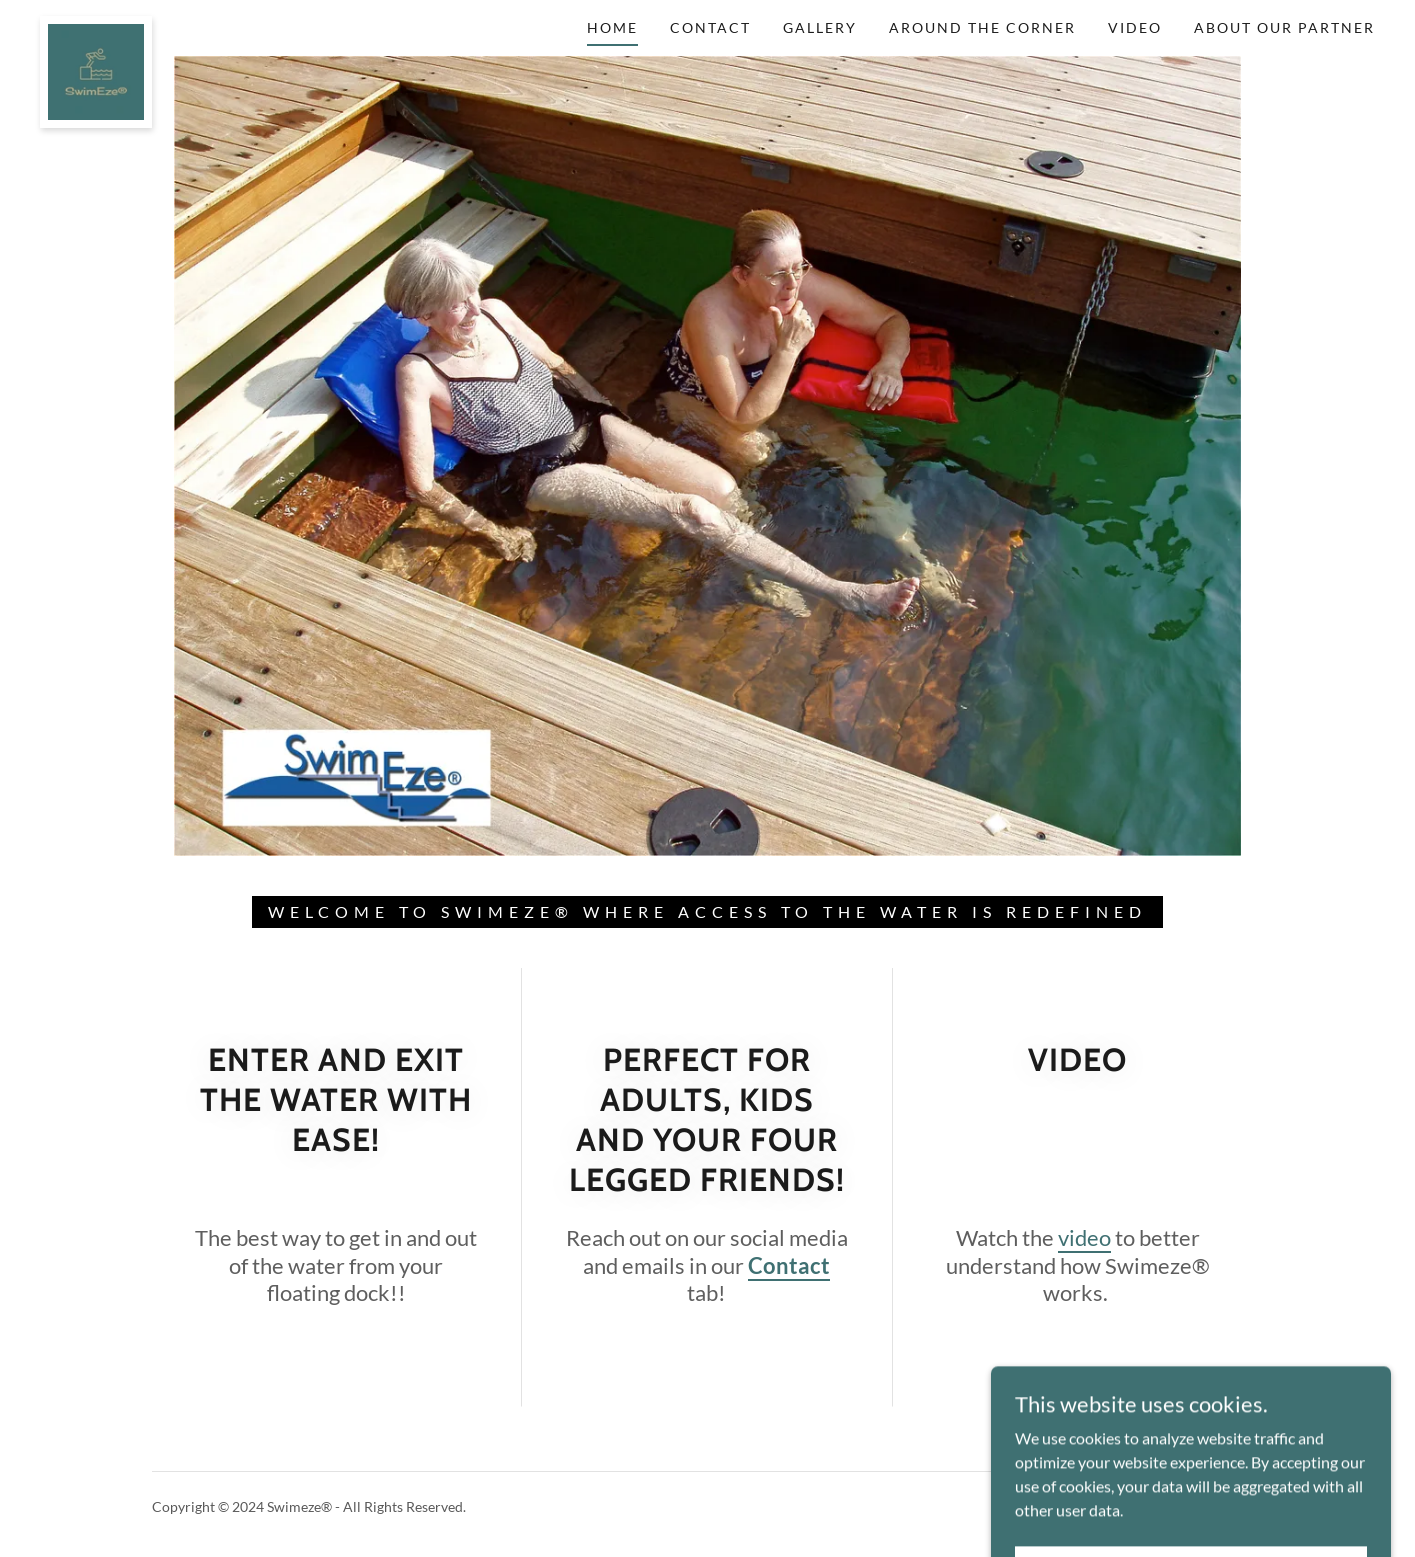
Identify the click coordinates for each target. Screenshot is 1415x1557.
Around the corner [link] (982, 27)
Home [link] (612, 27)
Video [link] (1135, 27)
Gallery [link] (820, 27)
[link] (96, 24)
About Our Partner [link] (1284, 27)
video (1084, 1237)
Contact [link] (710, 27)
